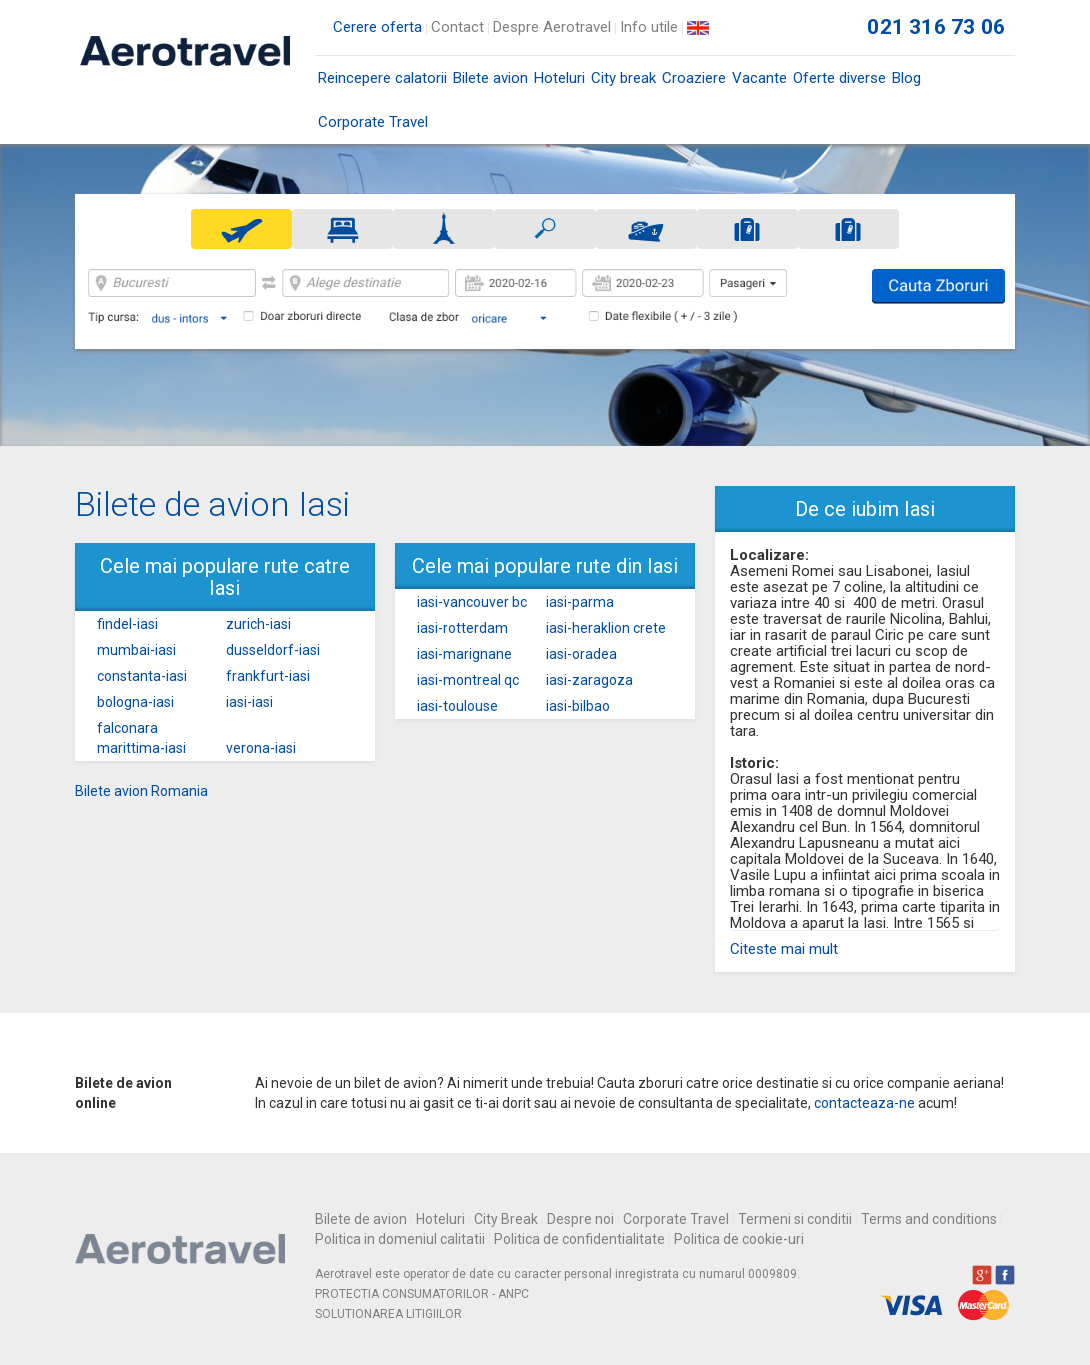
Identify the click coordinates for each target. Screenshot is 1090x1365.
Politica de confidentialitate (579, 1239)
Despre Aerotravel (552, 27)
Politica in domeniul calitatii (400, 1239)
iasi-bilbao (578, 706)
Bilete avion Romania (141, 791)
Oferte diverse (839, 78)
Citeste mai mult (784, 949)
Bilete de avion (361, 1219)
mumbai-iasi (136, 650)
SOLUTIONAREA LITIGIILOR (388, 1314)
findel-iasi (127, 624)
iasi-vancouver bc (472, 602)
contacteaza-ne (864, 1103)
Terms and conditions (929, 1219)
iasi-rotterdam (462, 628)
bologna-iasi (135, 702)
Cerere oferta (377, 27)
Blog (906, 78)
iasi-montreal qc (468, 680)
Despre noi (580, 1219)
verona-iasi (261, 748)
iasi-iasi (249, 702)
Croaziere (694, 78)
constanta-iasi (142, 676)
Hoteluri (559, 78)
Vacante (759, 78)
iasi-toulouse (457, 706)
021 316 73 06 (936, 27)
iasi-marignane (464, 654)
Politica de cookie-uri (739, 1239)
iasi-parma (580, 602)
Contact (457, 27)
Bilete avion (490, 84)
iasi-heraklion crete (606, 628)
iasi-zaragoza (589, 680)
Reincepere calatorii (382, 78)
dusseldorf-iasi (273, 650)
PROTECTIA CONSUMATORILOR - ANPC (422, 1294)
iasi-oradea (581, 654)
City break (623, 78)
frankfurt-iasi (268, 676)
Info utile (649, 27)
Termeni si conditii (795, 1219)
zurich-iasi (258, 624)
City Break (506, 1219)
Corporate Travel (373, 122)
